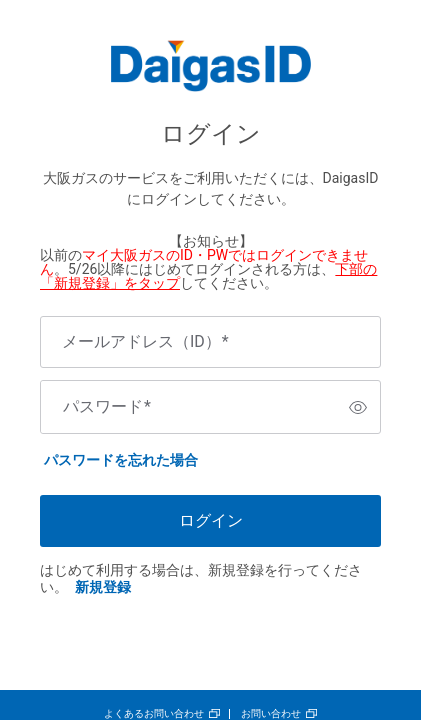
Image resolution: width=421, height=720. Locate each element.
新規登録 (103, 587)
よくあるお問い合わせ (154, 713)
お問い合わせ (271, 713)
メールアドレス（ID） (145, 342)
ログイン (211, 520)
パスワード (107, 407)
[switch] (358, 407)
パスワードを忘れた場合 (121, 460)
